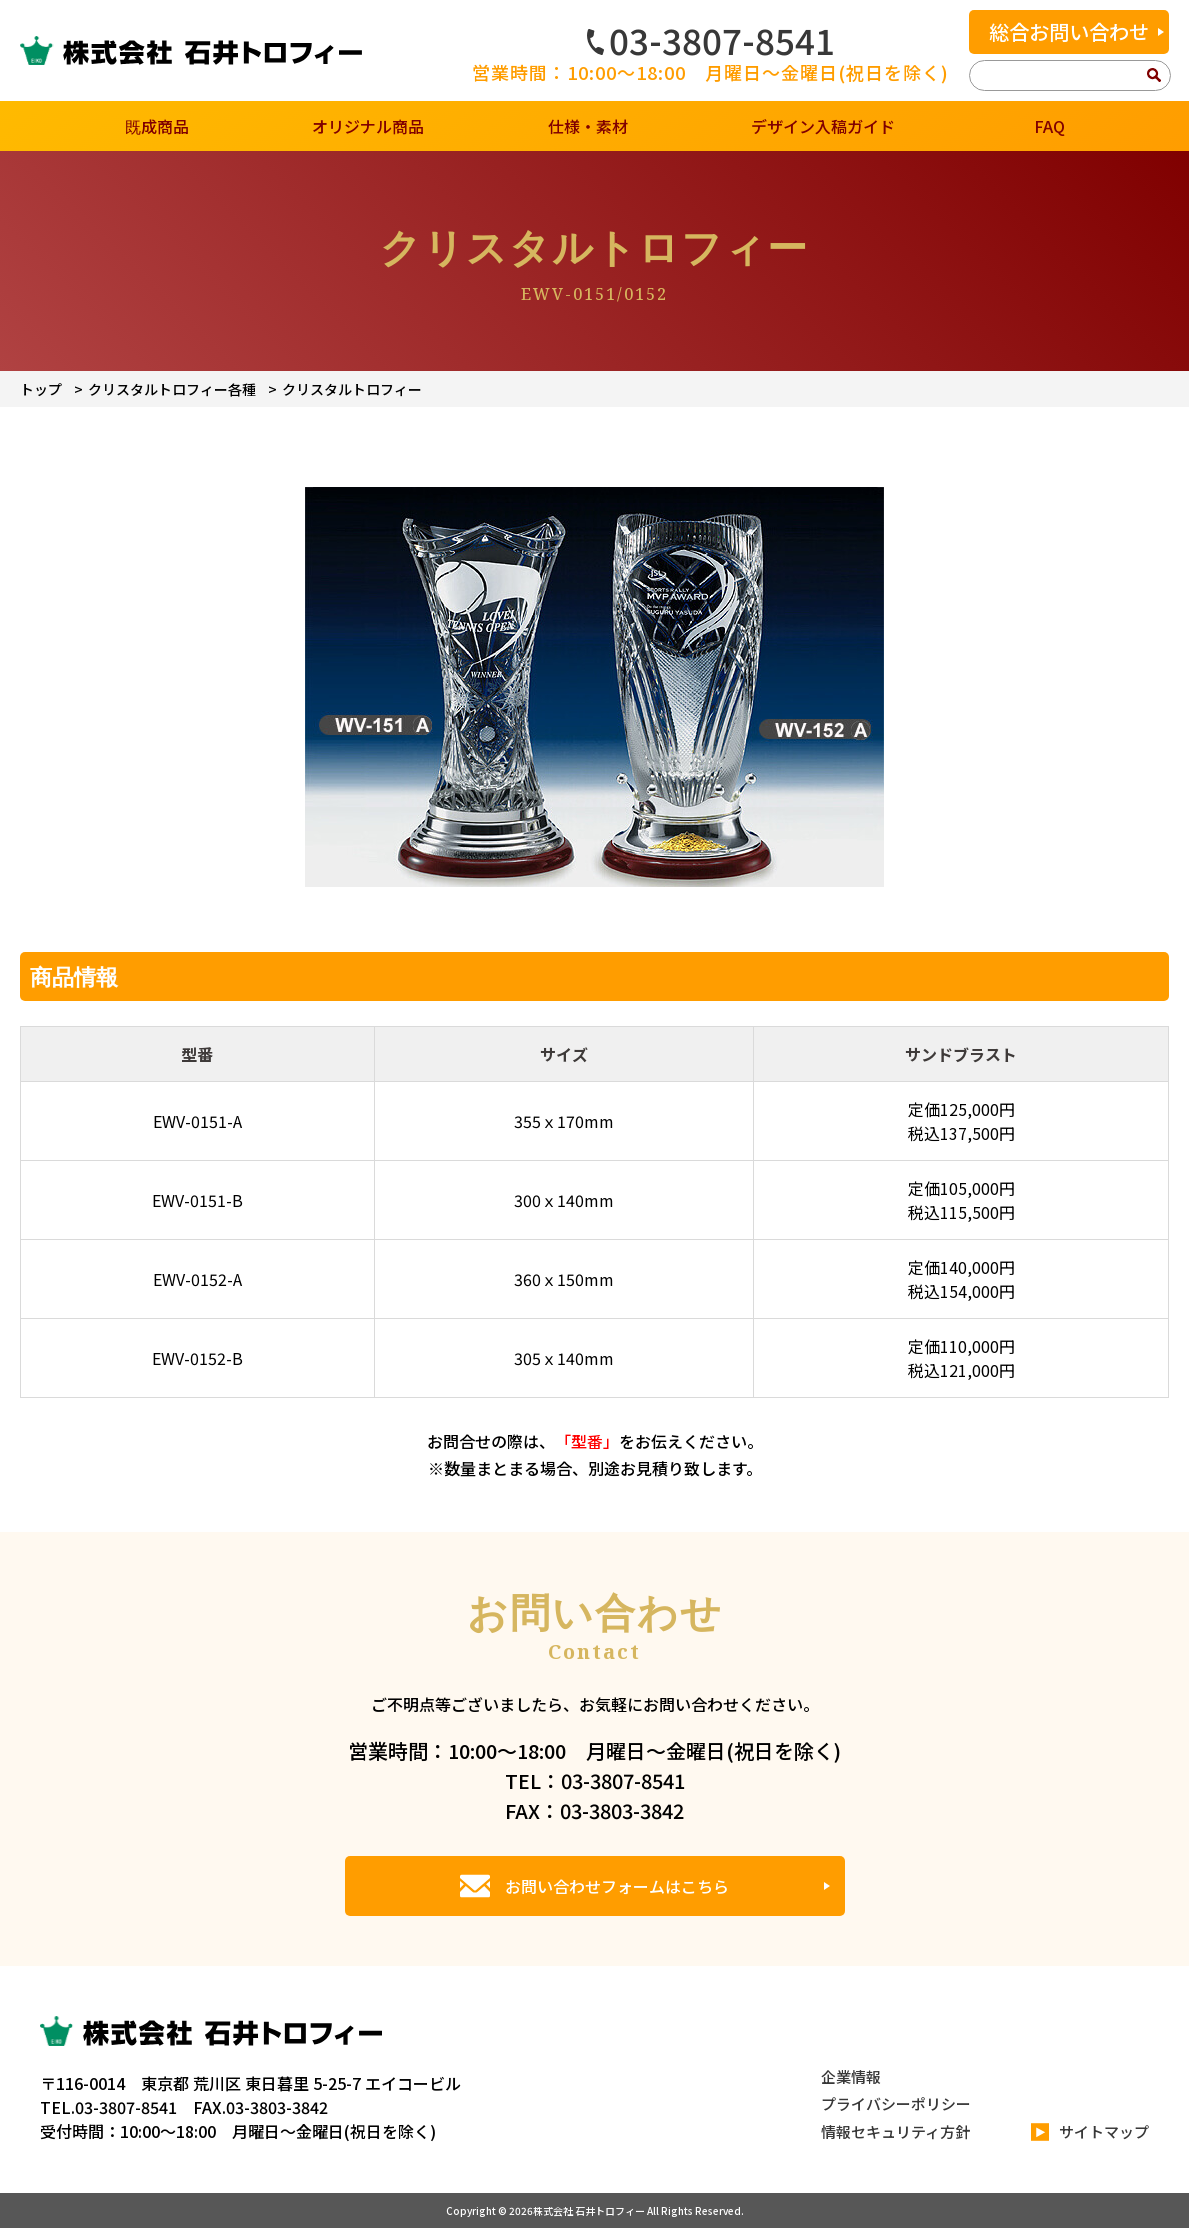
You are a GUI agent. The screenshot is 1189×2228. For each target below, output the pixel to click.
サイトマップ (1090, 2132)
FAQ (1049, 126)
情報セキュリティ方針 (895, 2131)
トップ (41, 389)
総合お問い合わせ (1069, 31)
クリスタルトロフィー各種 (172, 389)
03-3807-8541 (711, 40)
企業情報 (851, 2076)
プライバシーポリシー (896, 2103)
